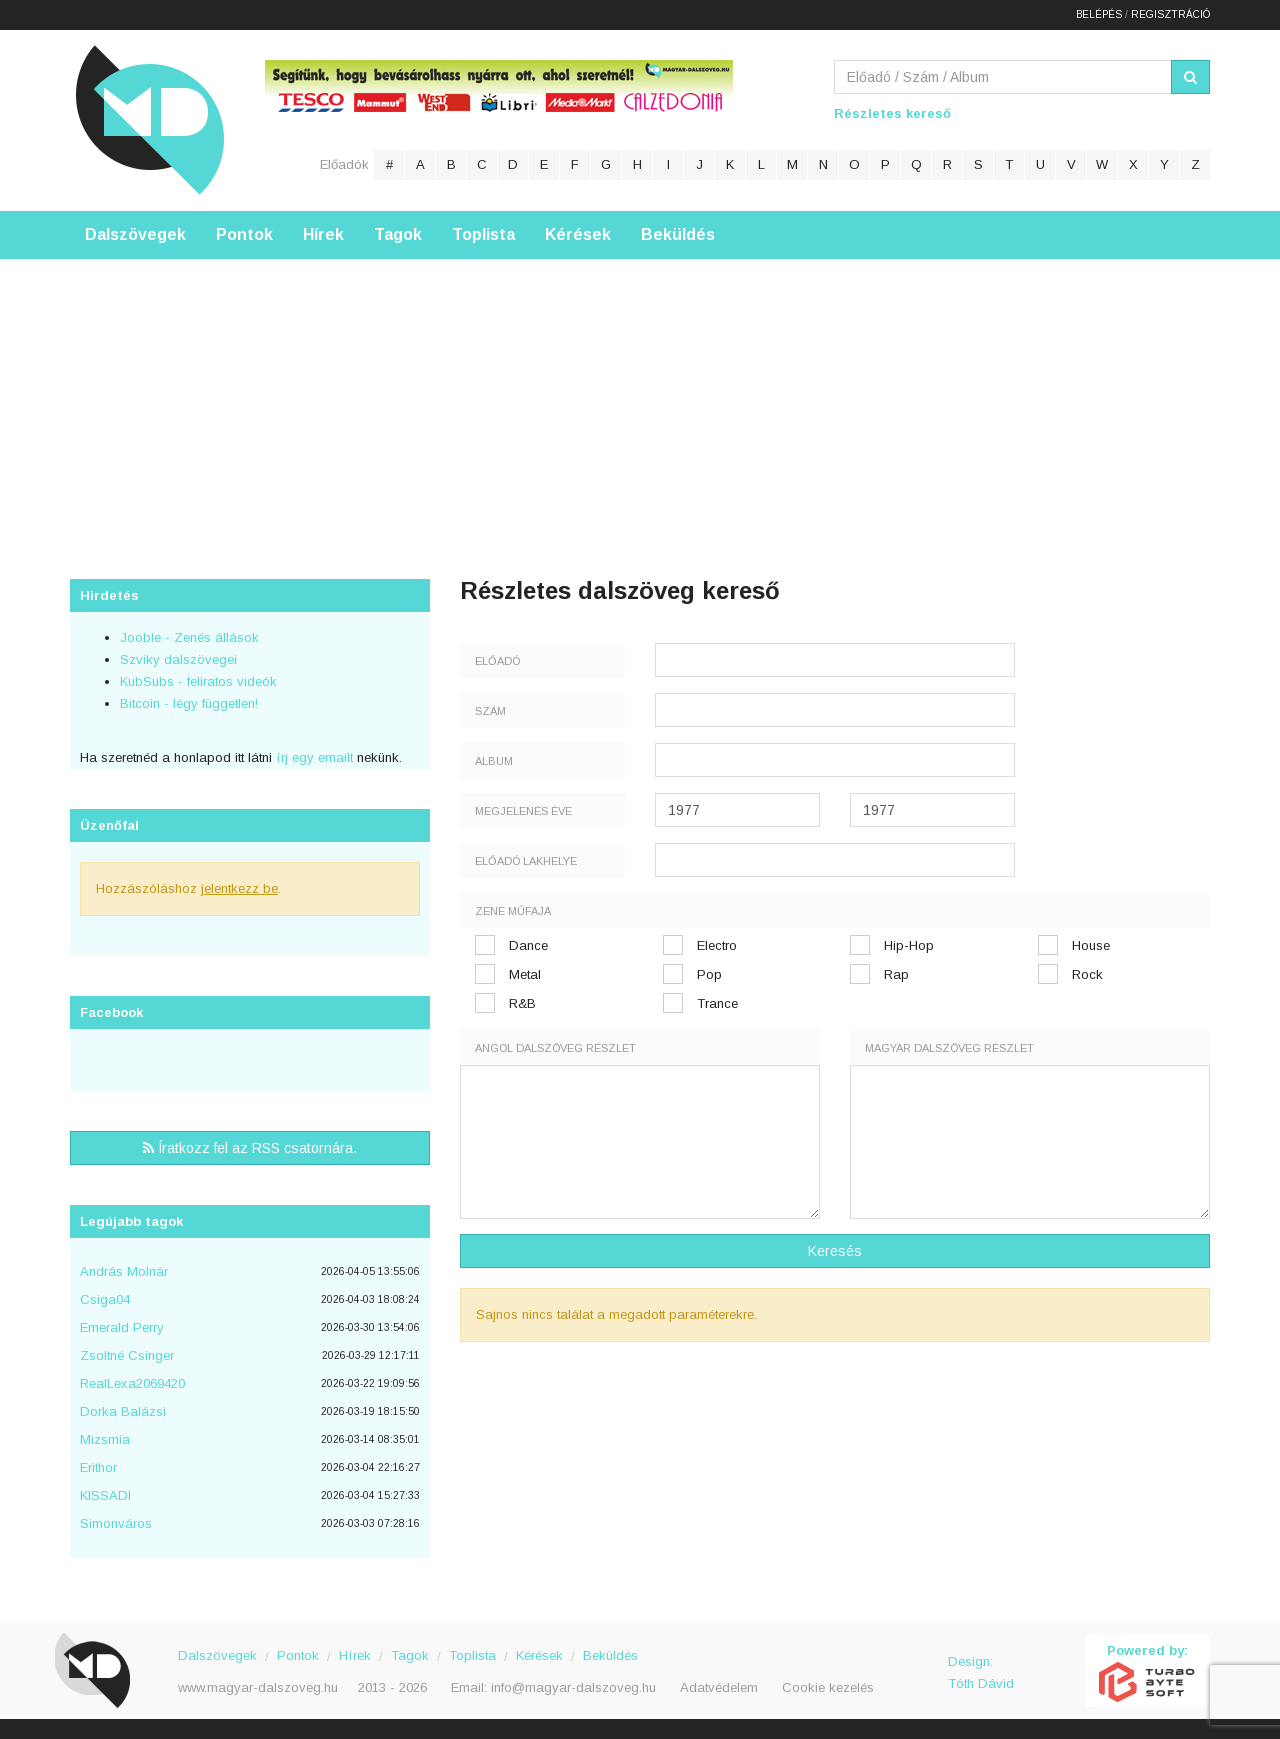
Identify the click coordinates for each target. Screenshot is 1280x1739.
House (1091, 945)
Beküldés (678, 234)
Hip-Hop (909, 945)
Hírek (323, 234)
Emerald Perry (122, 1327)
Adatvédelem (719, 1687)
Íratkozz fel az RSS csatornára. (250, 1148)
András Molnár (124, 1271)
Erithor (98, 1467)
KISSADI (105, 1495)
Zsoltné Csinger (127, 1355)
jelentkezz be (239, 888)
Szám (490, 711)
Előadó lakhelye (526, 861)
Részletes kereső (892, 113)
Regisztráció (1170, 14)
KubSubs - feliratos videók (198, 681)
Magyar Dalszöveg (150, 119)
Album (494, 761)
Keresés (835, 1251)
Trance (717, 1003)
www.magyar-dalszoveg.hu (258, 1687)
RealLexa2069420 (132, 1383)
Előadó (497, 661)
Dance (528, 945)
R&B (522, 1003)
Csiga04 (105, 1299)
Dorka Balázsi (123, 1411)
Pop (709, 974)
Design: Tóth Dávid (981, 1672)
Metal (525, 974)
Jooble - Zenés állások (189, 637)
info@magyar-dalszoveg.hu (573, 1687)
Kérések (578, 234)
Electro (717, 945)
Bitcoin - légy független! (189, 703)
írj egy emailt (312, 757)
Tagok (398, 234)
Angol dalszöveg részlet (555, 1048)
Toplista (483, 234)
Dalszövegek (135, 234)
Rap (896, 974)
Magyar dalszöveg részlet (949, 1048)
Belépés (1099, 14)
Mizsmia (105, 1439)
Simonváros (116, 1523)
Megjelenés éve (523, 811)
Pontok (244, 234)
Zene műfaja (513, 911)
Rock (1087, 974)
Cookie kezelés (828, 1687)
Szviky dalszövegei (178, 659)
